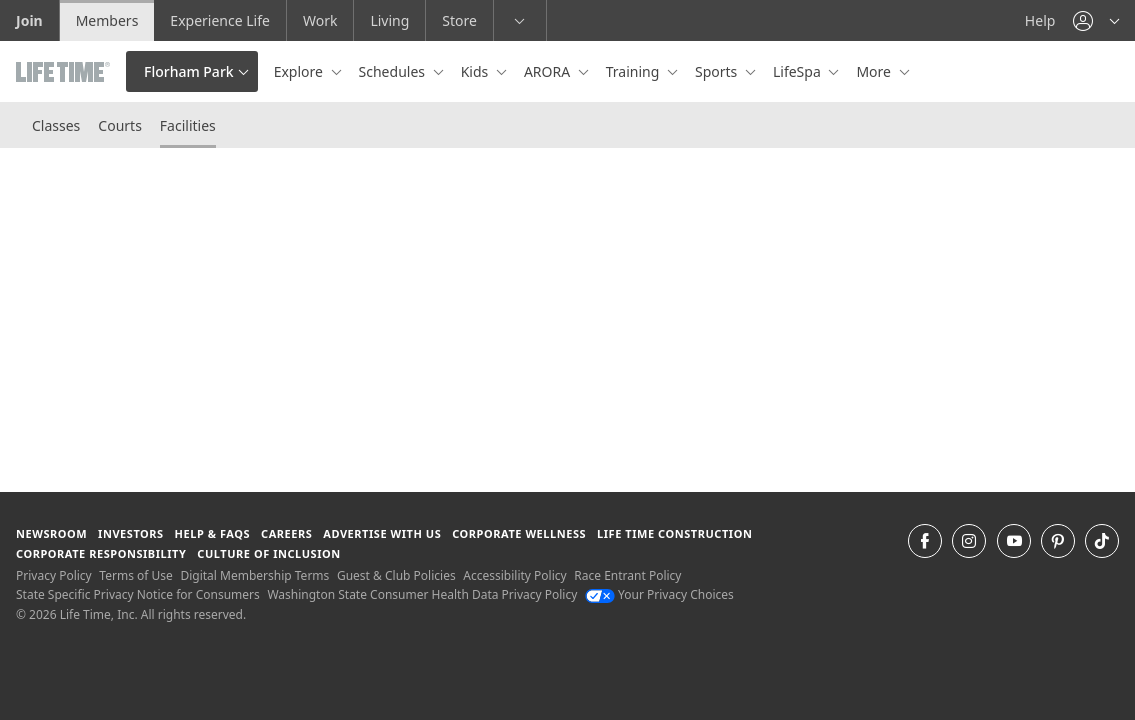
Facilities (188, 125)
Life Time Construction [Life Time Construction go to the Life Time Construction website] (674, 533)
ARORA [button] (549, 71)
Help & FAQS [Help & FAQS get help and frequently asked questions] (213, 533)
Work (320, 20)
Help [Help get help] (1040, 20)
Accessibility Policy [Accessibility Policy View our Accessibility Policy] (514, 575)
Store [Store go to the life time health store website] (459, 20)
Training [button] (634, 71)
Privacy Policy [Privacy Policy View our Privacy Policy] (54, 575)
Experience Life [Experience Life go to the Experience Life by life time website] (220, 20)
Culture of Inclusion (268, 553)
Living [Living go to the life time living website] (389, 20)
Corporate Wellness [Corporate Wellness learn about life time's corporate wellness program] (519, 533)
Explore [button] (300, 71)
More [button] (875, 71)
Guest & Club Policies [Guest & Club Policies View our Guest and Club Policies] (396, 575)
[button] (1096, 20)
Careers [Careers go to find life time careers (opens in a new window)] (286, 533)
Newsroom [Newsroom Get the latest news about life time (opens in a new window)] (51, 533)
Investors (131, 533)
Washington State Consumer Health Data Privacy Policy (422, 594)
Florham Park (189, 71)
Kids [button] (476, 71)
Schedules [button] (394, 71)
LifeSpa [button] (798, 71)
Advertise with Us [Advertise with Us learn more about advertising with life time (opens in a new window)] (382, 533)
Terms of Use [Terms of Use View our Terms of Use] (135, 575)
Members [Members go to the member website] (107, 20)
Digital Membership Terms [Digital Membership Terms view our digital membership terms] (254, 575)
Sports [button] (718, 71)
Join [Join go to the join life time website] (29, 20)
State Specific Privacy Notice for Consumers (138, 594)
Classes (56, 125)
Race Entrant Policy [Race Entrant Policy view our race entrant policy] (627, 575)
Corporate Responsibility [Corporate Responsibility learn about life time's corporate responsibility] (101, 553)
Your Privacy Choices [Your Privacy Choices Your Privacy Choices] (659, 594)
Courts (120, 125)
